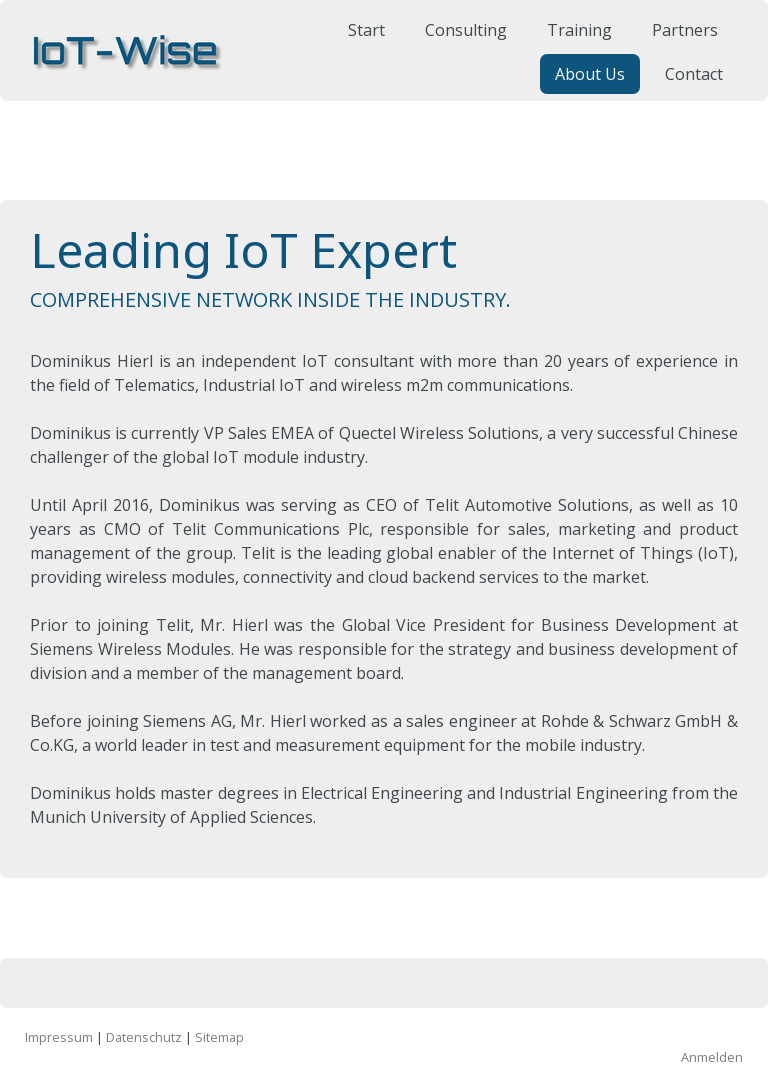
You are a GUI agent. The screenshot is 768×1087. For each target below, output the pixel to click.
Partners (677, 42)
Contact (686, 86)
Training (571, 42)
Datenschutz (144, 1037)
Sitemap (219, 1037)
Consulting (458, 42)
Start (358, 42)
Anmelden (712, 1057)
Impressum (59, 1037)
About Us (582, 86)
